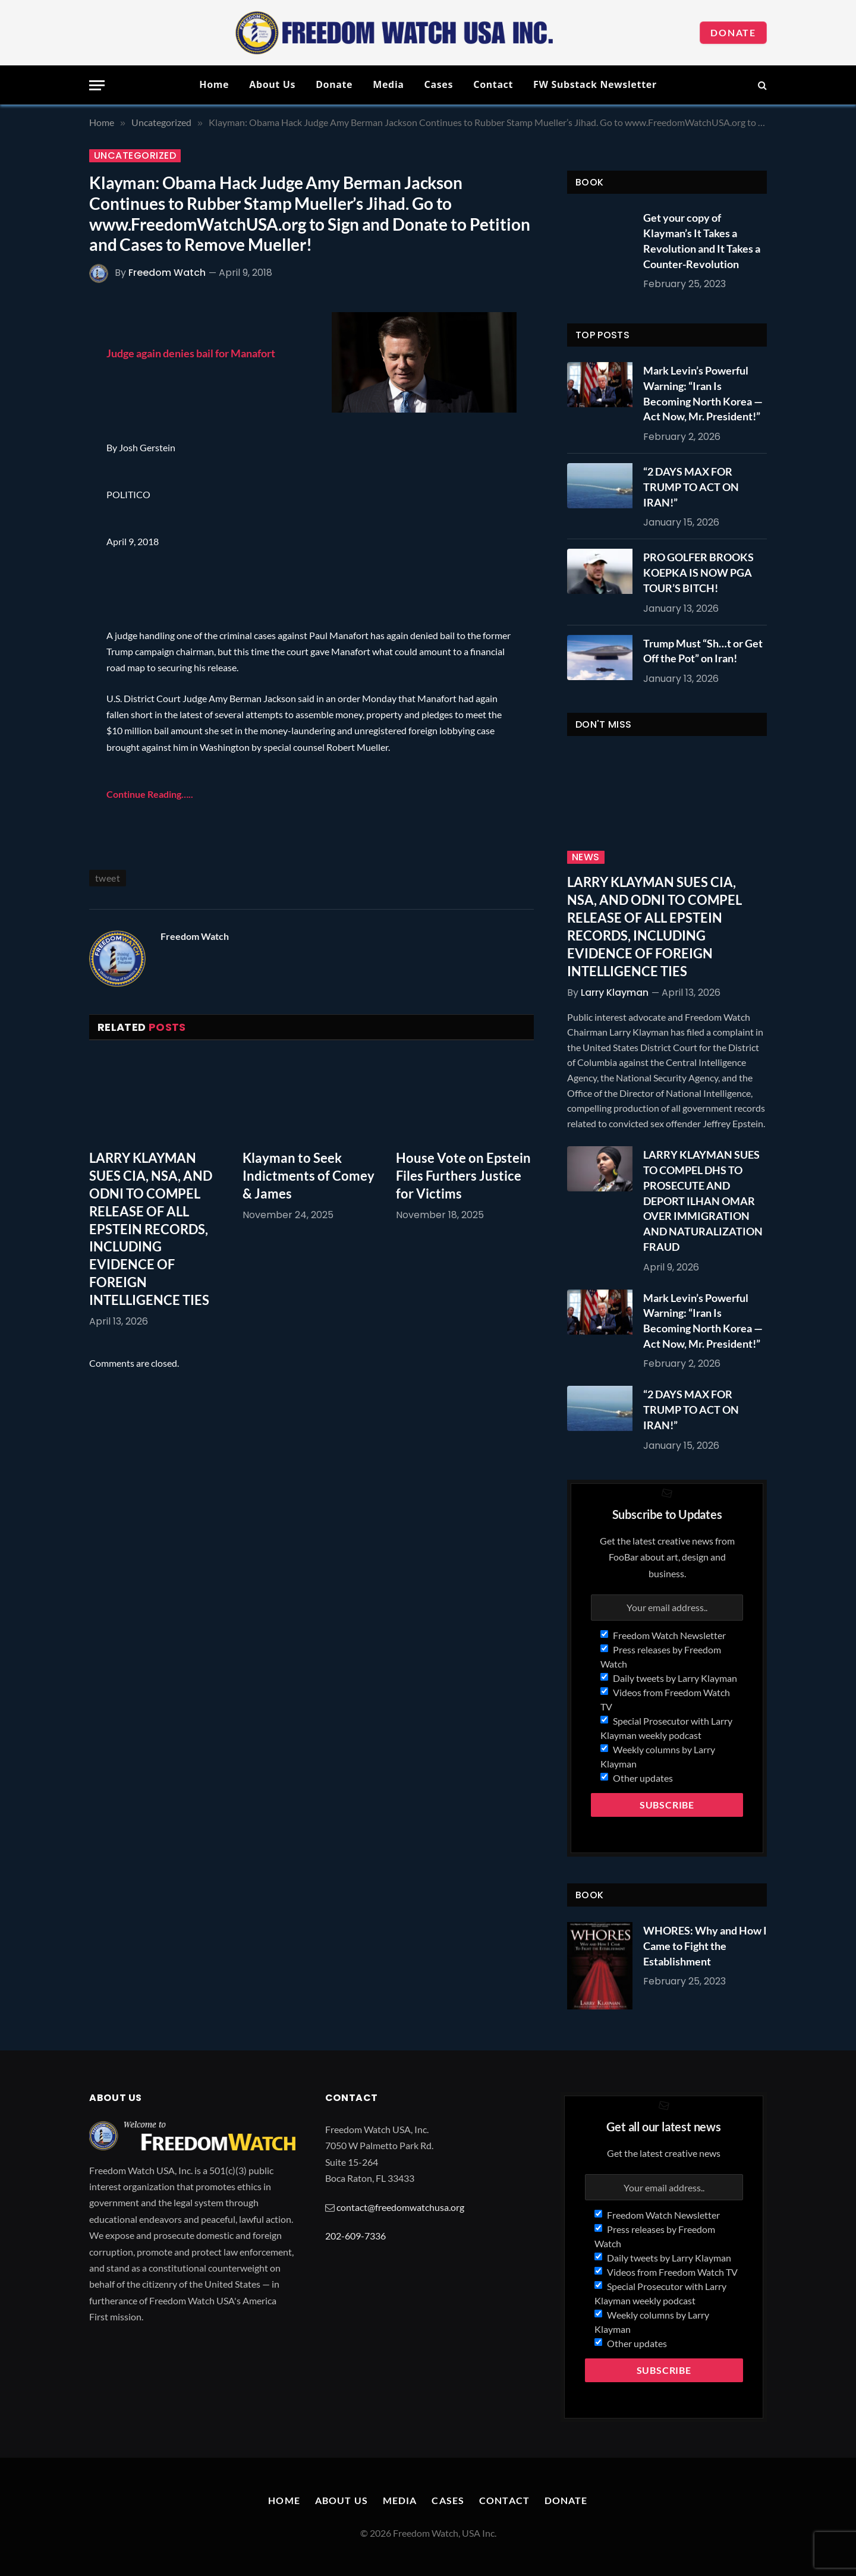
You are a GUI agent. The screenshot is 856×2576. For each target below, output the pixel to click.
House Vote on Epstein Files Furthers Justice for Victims (463, 1175)
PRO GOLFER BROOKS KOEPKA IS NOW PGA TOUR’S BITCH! (698, 572)
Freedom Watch (167, 272)
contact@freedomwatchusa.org (400, 2207)
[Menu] (97, 85)
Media (388, 84)
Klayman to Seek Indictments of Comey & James (308, 1175)
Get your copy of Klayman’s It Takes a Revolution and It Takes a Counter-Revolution (701, 240)
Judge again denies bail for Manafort (190, 353)
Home (214, 84)
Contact (493, 84)
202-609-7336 (355, 2235)
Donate (733, 32)
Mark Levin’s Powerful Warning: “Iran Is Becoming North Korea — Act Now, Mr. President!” (703, 393)
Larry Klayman (615, 992)
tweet (107, 877)
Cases (439, 84)
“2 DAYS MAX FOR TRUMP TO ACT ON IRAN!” (691, 486)
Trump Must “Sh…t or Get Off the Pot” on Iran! (703, 651)
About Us (272, 84)
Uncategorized (135, 155)
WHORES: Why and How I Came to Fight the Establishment (705, 1945)
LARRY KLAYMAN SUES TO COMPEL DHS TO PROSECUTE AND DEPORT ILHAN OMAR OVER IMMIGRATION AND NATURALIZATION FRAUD (703, 1200)
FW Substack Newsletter (595, 84)
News (586, 857)
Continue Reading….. (149, 794)
